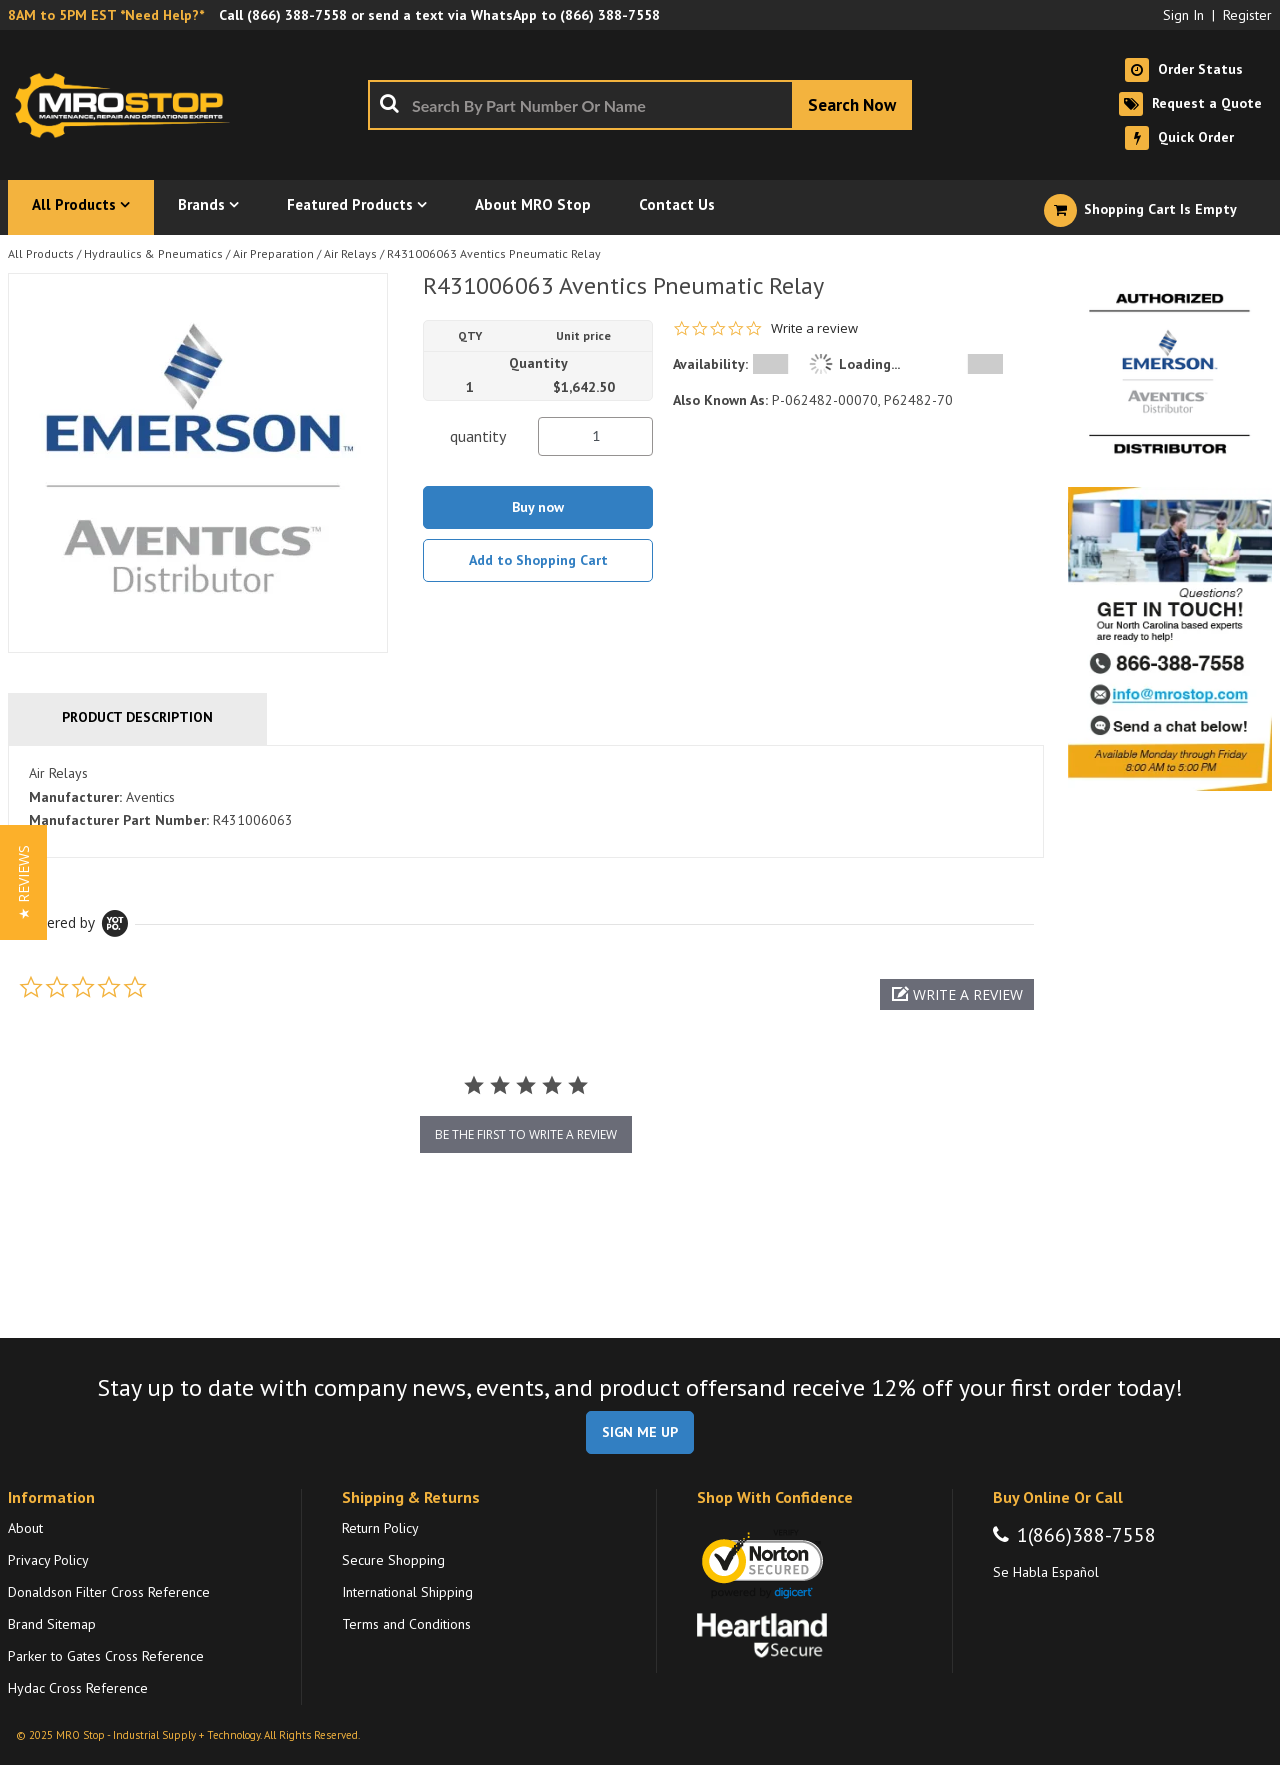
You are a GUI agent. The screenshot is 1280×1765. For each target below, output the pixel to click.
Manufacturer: (75, 797)
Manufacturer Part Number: (119, 820)
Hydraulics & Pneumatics (153, 253)
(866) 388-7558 (297, 15)
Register (1247, 15)
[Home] (128, 105)
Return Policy (380, 1528)
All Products (41, 253)
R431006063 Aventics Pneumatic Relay (494, 253)
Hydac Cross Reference (78, 1688)
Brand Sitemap (52, 1624)
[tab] (526, 802)
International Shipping (407, 1592)
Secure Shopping (393, 1560)
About (25, 1528)
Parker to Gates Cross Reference (106, 1656)
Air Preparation (273, 253)
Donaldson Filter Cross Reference (109, 1592)
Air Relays (350, 253)
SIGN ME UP (640, 1432)
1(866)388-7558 (1086, 1535)
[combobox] (640, 105)
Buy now (538, 507)
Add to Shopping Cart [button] (538, 560)
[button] (957, 994)
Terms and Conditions (406, 1624)
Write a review (814, 328)
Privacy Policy (48, 1560)
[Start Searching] (852, 105)
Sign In (1183, 15)
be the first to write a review (526, 1134)
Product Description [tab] (137, 717)
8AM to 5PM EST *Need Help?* (106, 15)
